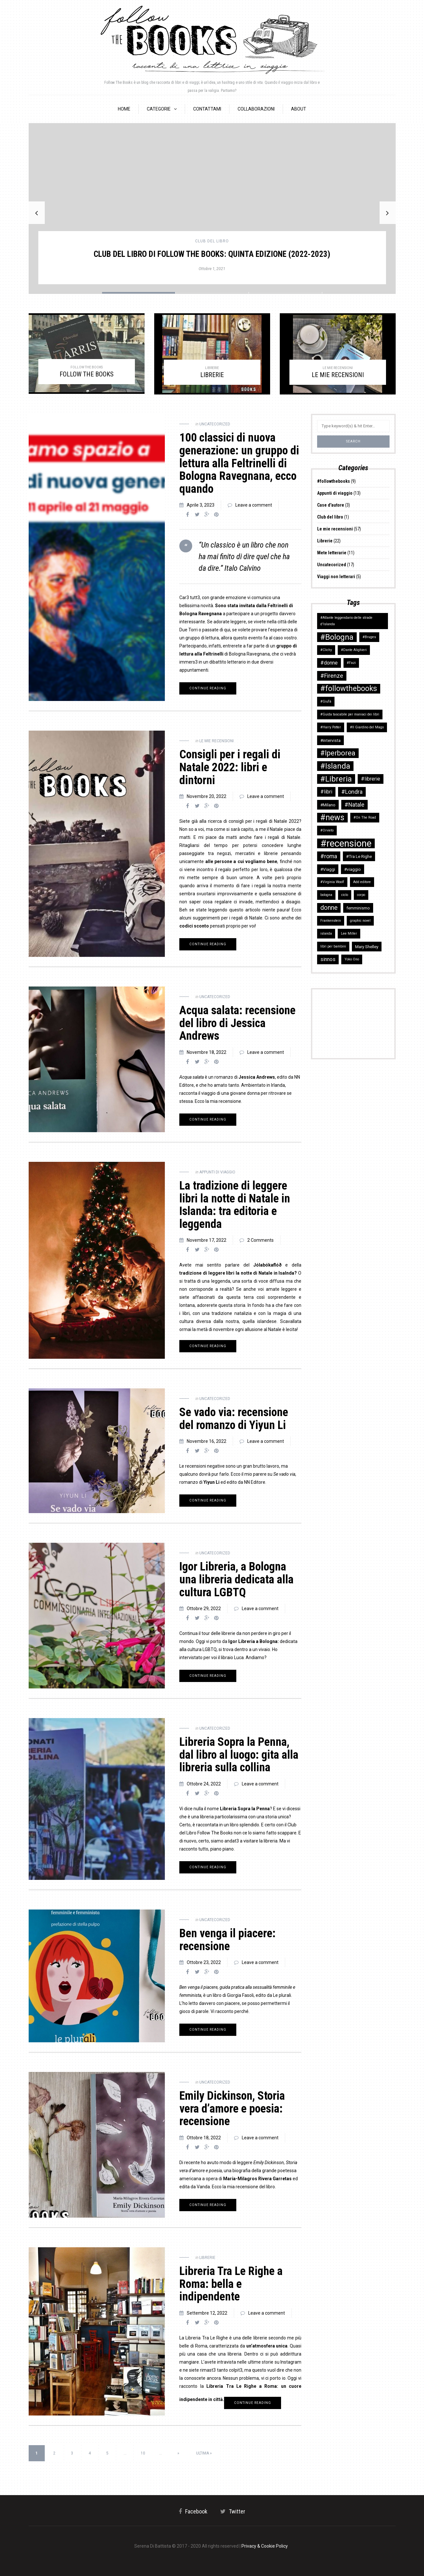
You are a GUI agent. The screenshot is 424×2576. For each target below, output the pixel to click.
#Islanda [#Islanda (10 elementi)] (335, 766)
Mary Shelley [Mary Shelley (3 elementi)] (366, 946)
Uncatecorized (214, 424)
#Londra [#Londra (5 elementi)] (352, 791)
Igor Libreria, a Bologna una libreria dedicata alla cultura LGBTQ (236, 1579)
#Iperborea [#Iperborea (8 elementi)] (337, 753)
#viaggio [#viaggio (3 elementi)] (352, 869)
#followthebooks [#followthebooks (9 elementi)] (348, 688)
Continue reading (207, 688)
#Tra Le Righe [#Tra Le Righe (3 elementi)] (359, 856)
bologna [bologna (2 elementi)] (326, 895)
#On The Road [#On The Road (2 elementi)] (364, 817)
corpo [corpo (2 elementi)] (361, 895)
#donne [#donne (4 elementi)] (329, 663)
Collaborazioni (256, 109)
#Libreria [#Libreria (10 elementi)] (336, 778)
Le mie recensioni (216, 741)
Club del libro (212, 241)
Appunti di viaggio (217, 1172)
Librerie (207, 2257)
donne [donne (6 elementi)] (328, 907)
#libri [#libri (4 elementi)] (326, 792)
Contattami (207, 109)
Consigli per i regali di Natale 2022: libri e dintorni (229, 767)
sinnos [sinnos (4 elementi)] (327, 959)
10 (143, 2453)
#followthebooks (333, 481)
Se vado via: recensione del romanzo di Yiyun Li (233, 1418)
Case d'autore (330, 505)
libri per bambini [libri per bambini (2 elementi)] (333, 946)
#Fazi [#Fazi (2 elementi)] (351, 663)
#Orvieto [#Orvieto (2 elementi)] (327, 830)
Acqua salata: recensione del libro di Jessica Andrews (237, 1023)
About (298, 109)
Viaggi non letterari (336, 576)
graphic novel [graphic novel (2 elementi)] (360, 921)
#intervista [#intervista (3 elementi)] (330, 740)
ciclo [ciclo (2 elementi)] (344, 895)
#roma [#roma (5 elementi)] (328, 856)
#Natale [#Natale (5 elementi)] (354, 804)
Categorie (159, 109)
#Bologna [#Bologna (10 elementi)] (336, 637)
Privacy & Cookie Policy (264, 2546)
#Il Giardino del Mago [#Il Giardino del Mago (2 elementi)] (367, 727)
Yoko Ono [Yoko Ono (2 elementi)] (351, 959)
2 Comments (260, 1240)
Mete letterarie (331, 552)
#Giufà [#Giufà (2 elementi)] (325, 701)
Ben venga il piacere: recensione (227, 1940)
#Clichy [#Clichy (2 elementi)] (326, 650)
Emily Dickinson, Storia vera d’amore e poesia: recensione (232, 2108)
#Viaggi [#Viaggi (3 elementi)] (327, 869)
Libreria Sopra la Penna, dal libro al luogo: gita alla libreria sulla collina (238, 1754)
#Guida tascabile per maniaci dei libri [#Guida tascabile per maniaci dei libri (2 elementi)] (349, 714)
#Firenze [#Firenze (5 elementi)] (331, 675)
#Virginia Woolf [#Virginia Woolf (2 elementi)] (332, 882)
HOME (124, 109)
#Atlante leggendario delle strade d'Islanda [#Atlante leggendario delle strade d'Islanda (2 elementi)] (346, 621)
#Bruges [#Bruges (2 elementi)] (369, 637)
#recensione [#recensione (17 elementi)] (346, 843)
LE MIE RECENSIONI (338, 375)
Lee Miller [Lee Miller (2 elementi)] (349, 933)
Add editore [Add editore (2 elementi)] (362, 882)
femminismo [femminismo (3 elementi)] (358, 907)
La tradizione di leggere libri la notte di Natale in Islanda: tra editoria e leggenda (234, 1205)
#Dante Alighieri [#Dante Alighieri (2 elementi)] (354, 650)
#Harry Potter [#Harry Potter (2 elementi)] (330, 727)
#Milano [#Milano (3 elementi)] (327, 804)
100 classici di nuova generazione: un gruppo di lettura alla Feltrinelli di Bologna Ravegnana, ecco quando (239, 463)
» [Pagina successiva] (178, 2453)
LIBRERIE (212, 375)
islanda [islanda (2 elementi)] (326, 933)
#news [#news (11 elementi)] (332, 817)
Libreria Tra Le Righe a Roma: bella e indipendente (231, 2283)
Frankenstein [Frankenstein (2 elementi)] (330, 921)
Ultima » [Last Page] (204, 2453)
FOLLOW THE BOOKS (87, 374)
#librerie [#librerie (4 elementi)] (370, 779)
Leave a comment (253, 505)
